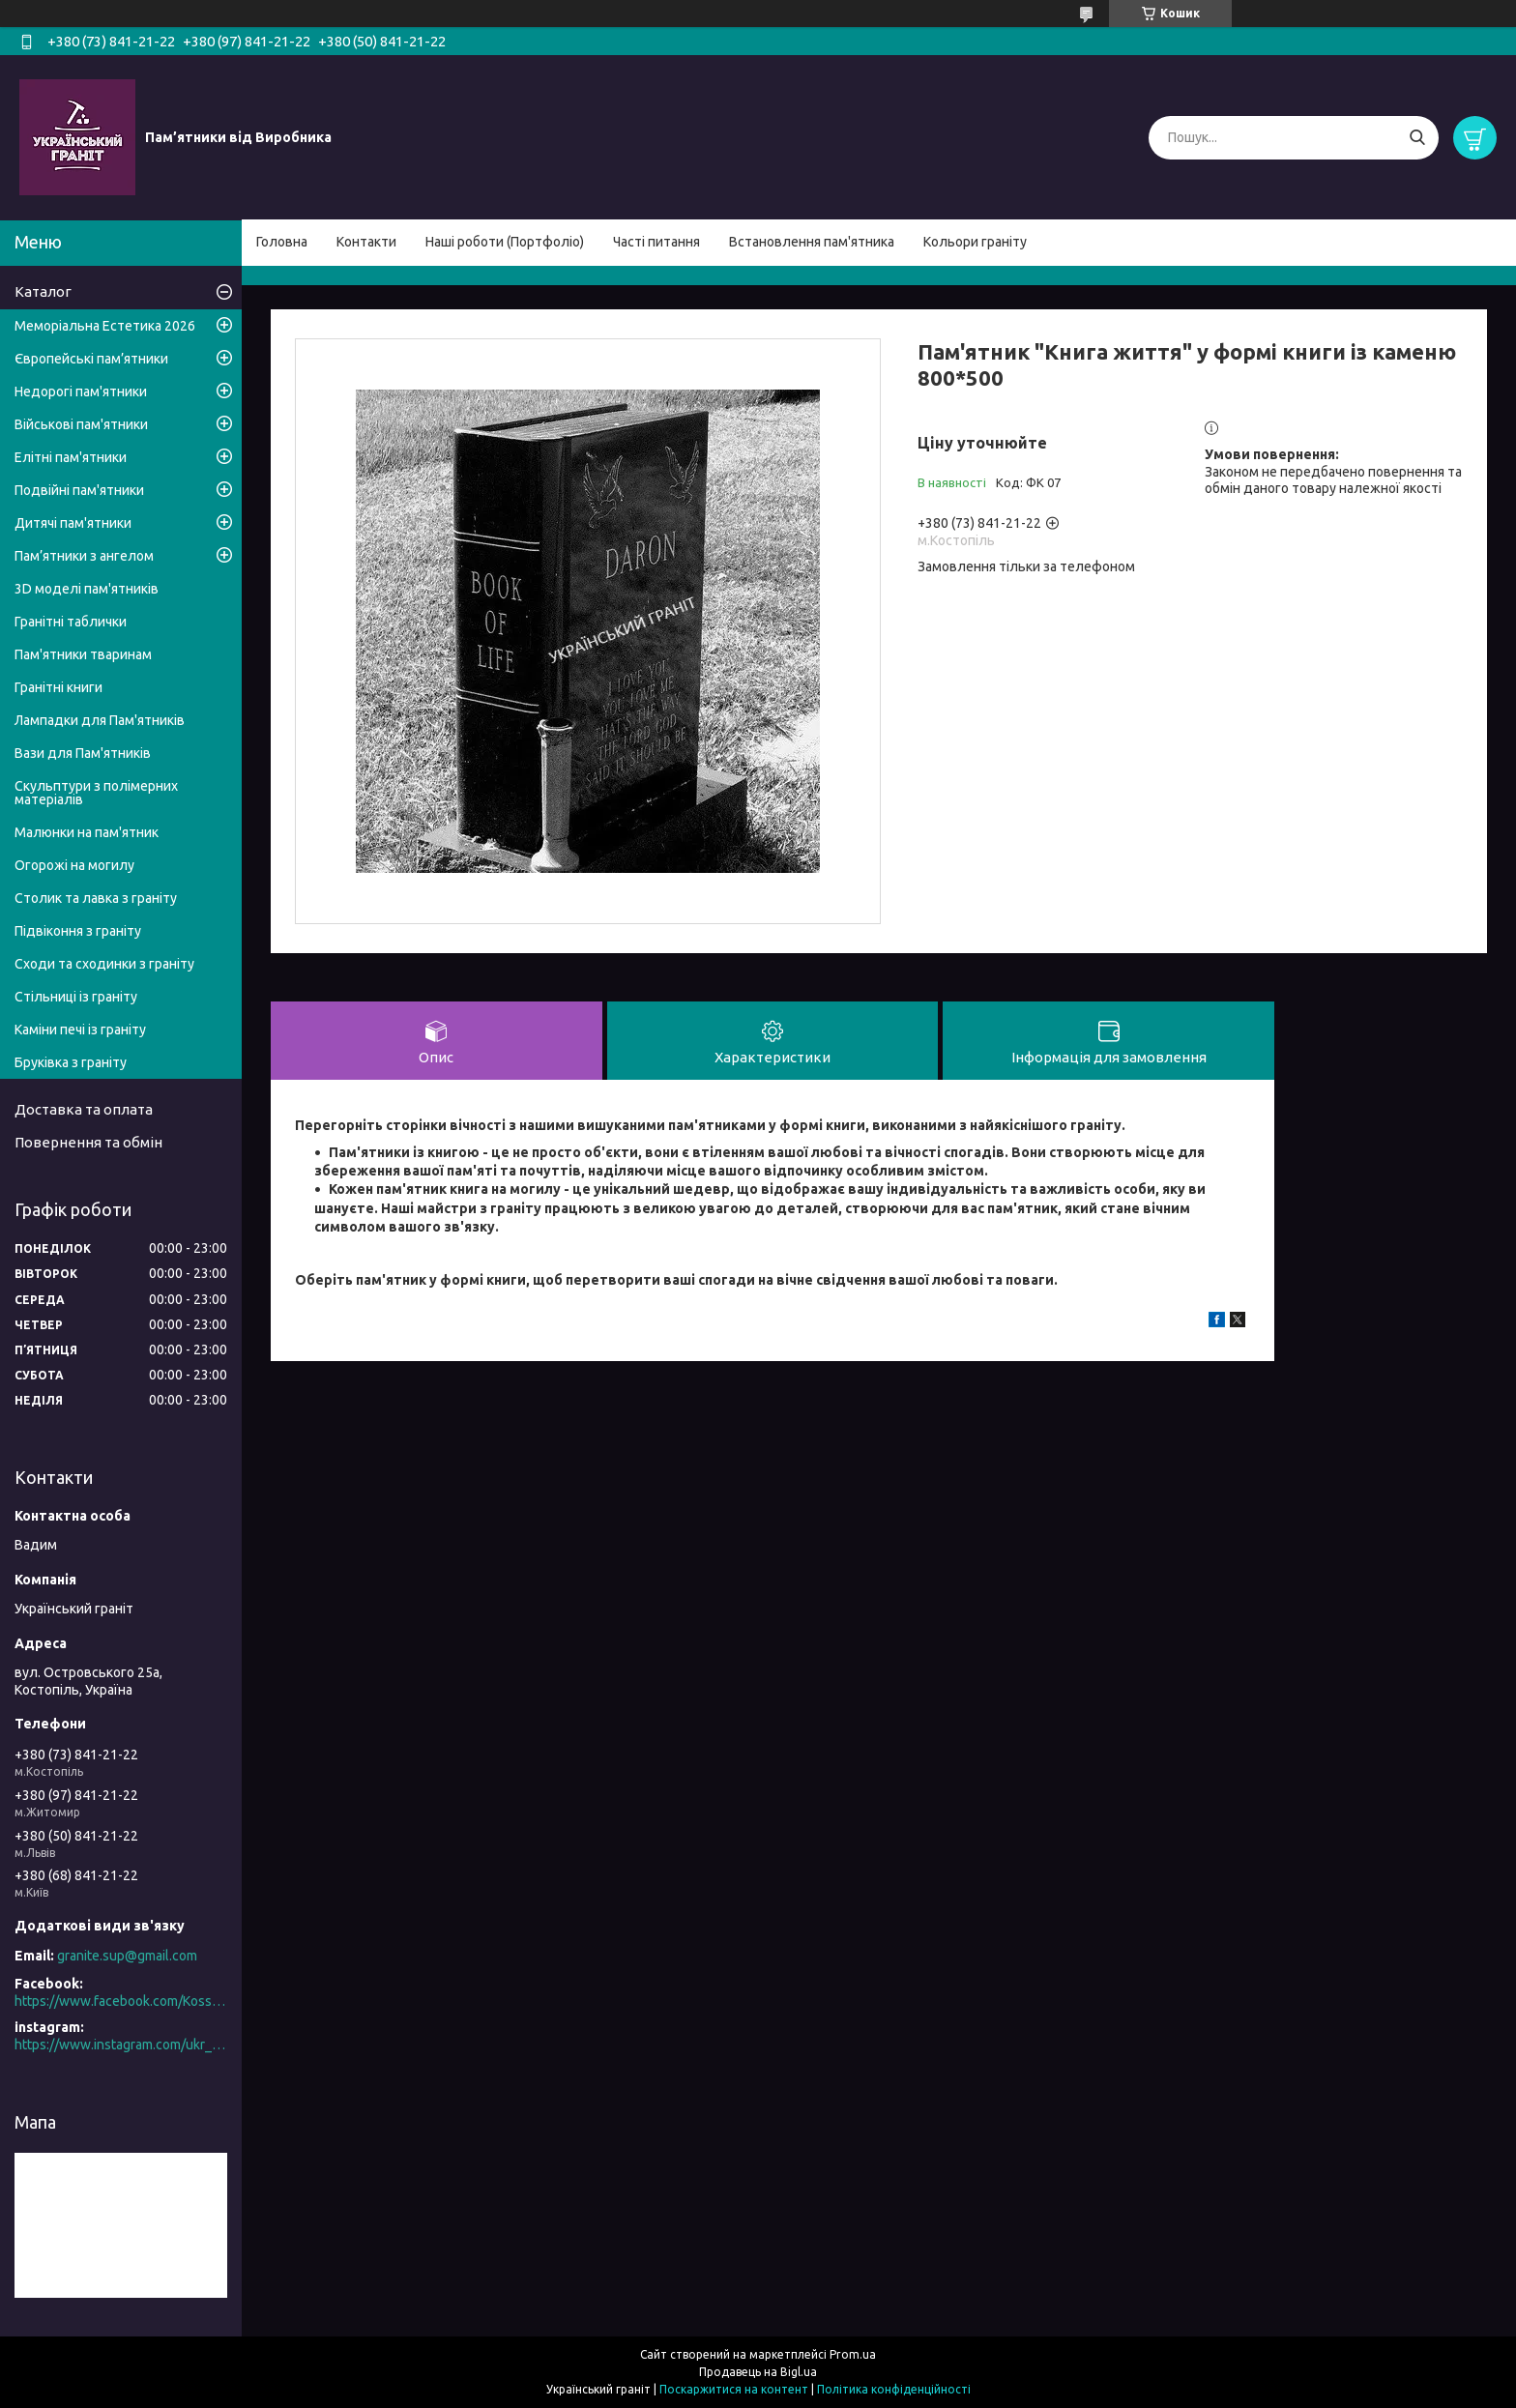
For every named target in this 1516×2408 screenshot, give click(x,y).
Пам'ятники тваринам (83, 654)
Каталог (43, 291)
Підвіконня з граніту (78, 931)
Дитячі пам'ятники (73, 523)
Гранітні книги (58, 687)
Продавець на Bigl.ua (758, 2371)
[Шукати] (1417, 138)
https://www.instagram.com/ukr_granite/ (121, 2044)
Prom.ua (853, 2354)
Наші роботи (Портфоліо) (504, 241)
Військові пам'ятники (81, 424)
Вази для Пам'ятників (83, 753)
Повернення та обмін (88, 1142)
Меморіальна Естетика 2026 (105, 326)
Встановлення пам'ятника (811, 241)
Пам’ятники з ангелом (84, 556)
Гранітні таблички (71, 621)
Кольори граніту (975, 241)
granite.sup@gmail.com (127, 1955)
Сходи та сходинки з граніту (104, 964)
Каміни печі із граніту (80, 1029)
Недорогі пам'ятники (81, 391)
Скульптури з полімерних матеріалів (96, 792)
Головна (281, 241)
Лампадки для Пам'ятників (100, 720)
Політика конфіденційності (894, 2389)
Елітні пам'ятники (71, 457)
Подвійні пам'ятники (79, 490)
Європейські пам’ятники (91, 358)
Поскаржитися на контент (733, 2389)
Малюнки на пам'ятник (87, 832)
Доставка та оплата (84, 1109)
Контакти (366, 241)
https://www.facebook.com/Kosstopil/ (121, 2001)
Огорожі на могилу (74, 865)
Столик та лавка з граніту (96, 898)
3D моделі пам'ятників (87, 588)
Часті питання (656, 241)
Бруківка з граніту (71, 1062)
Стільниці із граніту (76, 996)
